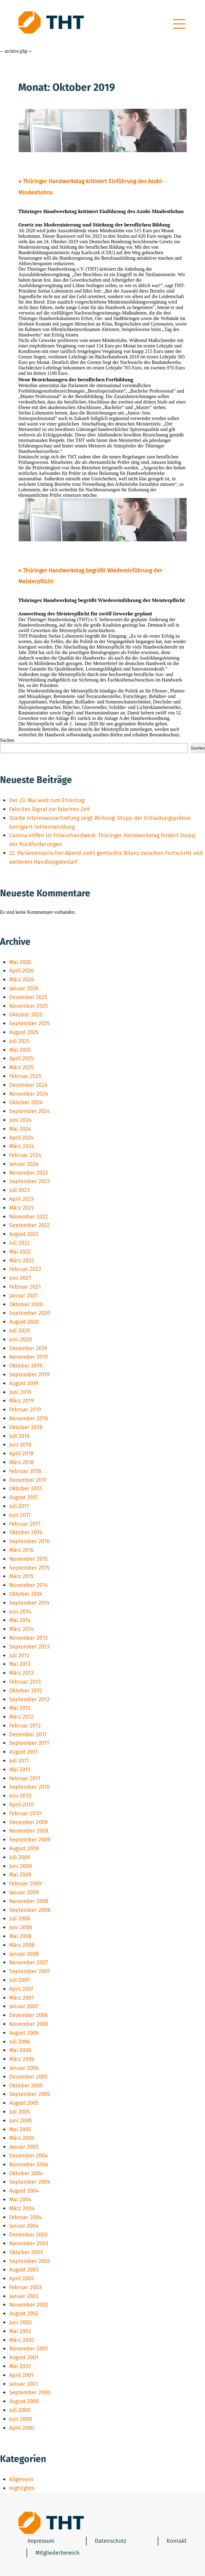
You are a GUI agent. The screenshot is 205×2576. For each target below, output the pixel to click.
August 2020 (24, 1321)
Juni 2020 (20, 1339)
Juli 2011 (19, 1760)
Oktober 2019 (25, 1365)
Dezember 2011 (28, 1734)
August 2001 (23, 2357)
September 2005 (29, 2094)
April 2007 (21, 1989)
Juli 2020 (19, 1330)
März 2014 (21, 1629)
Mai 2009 (20, 1874)
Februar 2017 (25, 1524)
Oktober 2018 (25, 1427)
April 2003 (21, 2278)
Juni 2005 (20, 2120)
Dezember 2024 (28, 1085)
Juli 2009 (19, 1857)
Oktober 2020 (26, 1304)
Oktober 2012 (25, 1690)
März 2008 (21, 1945)
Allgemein (21, 2479)
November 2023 (28, 1172)
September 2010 (29, 1787)
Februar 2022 (25, 1269)
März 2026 (21, 979)
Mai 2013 (20, 1664)
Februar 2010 (25, 1813)
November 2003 (28, 2243)
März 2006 (21, 2059)
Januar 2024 (23, 1164)
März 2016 (21, 1550)
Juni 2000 (20, 2419)
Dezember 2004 (28, 2155)
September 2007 (29, 1971)
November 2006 (29, 2024)
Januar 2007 (23, 2006)
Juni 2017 (20, 1515)
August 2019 (23, 1383)
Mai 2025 (20, 1050)
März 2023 (21, 1207)
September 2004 (29, 2182)
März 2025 (21, 1067)
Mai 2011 (19, 1769)
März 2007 (21, 1997)
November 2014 (28, 1585)
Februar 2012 (25, 1725)
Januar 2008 (24, 1954)
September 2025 (29, 1023)
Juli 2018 (19, 1436)
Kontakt (177, 2541)
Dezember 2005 (28, 2076)
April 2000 (21, 2428)
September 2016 (29, 1541)
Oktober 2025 (25, 1014)
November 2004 (29, 2164)
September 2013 (29, 1646)
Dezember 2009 (28, 1822)
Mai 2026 (20, 962)
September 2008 (29, 1910)
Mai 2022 (20, 1251)
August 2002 (24, 2313)
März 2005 (21, 2138)
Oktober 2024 (26, 1102)
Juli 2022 (19, 1243)
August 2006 (24, 2033)
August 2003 (24, 2269)
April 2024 (21, 1137)
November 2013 (28, 1638)
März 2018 (21, 1462)
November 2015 (28, 1559)
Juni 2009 (20, 1866)
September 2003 (29, 2261)
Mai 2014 (20, 1620)
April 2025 (21, 1058)
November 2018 (28, 1418)
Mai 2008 (20, 1936)
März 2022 (21, 1260)
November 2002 (28, 2304)
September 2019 (29, 1374)
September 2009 (29, 1839)
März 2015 (21, 1576)
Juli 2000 (19, 2410)
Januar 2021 (23, 1295)
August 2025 (23, 1032)
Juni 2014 (20, 1611)
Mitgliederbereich (57, 2552)
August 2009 (24, 1848)
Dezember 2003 (28, 2234)
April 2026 (21, 970)
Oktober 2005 (26, 2085)
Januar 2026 (23, 988)
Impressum (40, 2541)
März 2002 (21, 2340)
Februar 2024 (25, 1155)
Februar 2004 (25, 2217)
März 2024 (21, 1146)
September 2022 (29, 1225)
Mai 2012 (20, 1708)
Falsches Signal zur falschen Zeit (49, 809)
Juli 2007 (19, 1980)
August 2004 (24, 2190)
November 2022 (28, 1216)
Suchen (7, 740)
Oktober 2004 (26, 2173)
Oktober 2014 (25, 1594)
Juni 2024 (20, 1120)
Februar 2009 (25, 1883)
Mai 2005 (20, 2129)
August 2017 (23, 1497)
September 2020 (29, 1313)
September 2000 (29, 2392)
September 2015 (29, 1567)
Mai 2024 (20, 1129)
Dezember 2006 (28, 2015)
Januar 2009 (23, 1892)
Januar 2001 (23, 2384)
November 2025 (28, 1006)
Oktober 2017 (25, 1488)
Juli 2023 (19, 1190)
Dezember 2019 (28, 1348)
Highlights (21, 2488)
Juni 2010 (20, 1795)
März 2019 (21, 1400)
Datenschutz (110, 2541)
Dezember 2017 (28, 1480)
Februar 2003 (25, 2287)
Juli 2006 (19, 2041)
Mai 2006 (20, 2050)
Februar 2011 (25, 1778)
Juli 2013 (19, 1655)
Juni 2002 (20, 2322)
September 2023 (29, 1181)
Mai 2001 (20, 2366)
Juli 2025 (19, 1041)
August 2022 (23, 1234)
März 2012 (21, 1716)
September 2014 (29, 1602)
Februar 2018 (25, 1471)
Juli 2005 (19, 2111)
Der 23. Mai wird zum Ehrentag (47, 800)
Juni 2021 (20, 1278)
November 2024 (28, 1094)
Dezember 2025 (28, 997)
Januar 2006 (24, 2068)
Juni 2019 (20, 1392)
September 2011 (29, 1743)
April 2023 (21, 1199)
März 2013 (21, 1673)
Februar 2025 (25, 1076)
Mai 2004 (20, 2199)
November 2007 (28, 1962)
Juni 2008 (20, 1927)
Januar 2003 (23, 2296)
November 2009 (28, 1830)
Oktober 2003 (26, 2252)
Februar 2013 (25, 1681)
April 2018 (21, 1453)
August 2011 (23, 1752)
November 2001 (28, 2348)
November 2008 (29, 1901)
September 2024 (29, 1111)
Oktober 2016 (25, 1532)
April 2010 (21, 1804)
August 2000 (24, 2401)
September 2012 (29, 1699)
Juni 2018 (20, 1444)
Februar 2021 (25, 1286)
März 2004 (21, 2208)
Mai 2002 (20, 2331)
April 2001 (21, 2375)
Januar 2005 (23, 2147)
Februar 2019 (25, 1409)
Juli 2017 (19, 1506)
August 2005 (24, 2103)
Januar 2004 (24, 2225)
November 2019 (28, 1357)
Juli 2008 (19, 1918)
